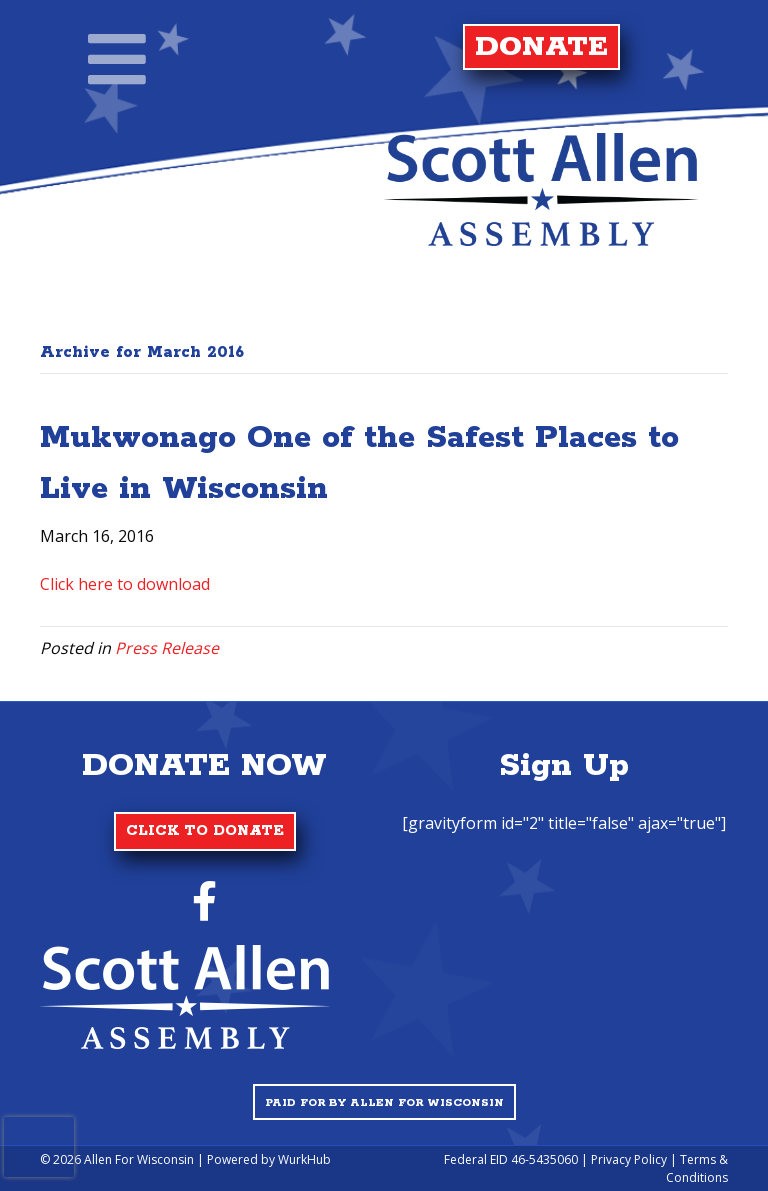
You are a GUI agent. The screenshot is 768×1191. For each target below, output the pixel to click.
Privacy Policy (629, 1159)
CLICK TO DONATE (205, 831)
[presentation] (39, 1147)
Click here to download (125, 584)
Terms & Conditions (697, 1168)
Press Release (167, 648)
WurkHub (304, 1159)
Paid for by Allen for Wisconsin (384, 1103)
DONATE (541, 47)
